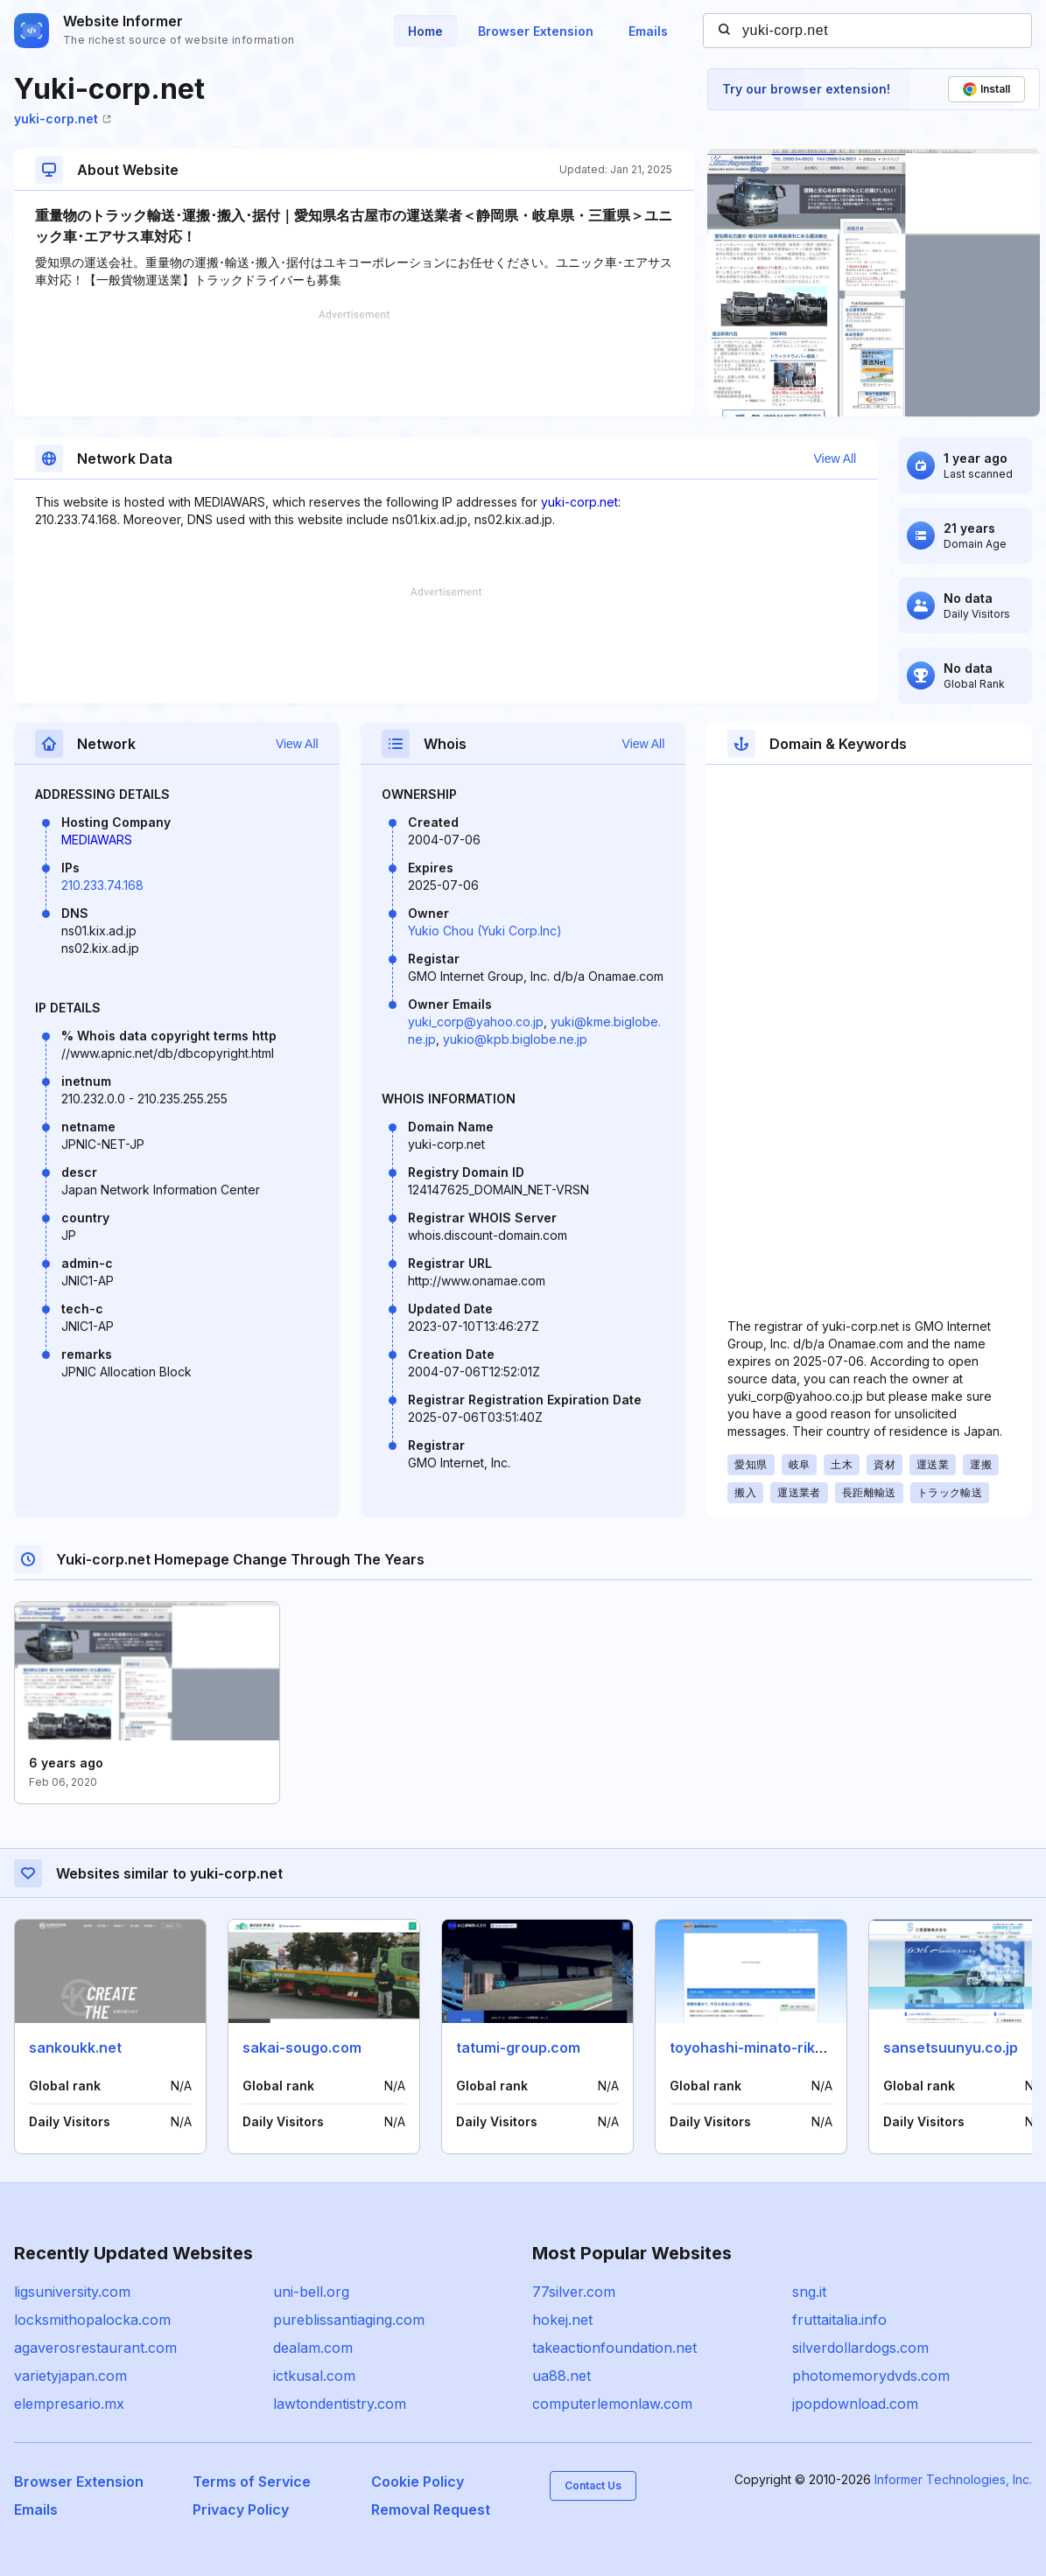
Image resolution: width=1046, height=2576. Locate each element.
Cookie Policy (417, 2481)
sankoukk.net (75, 2047)
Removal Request (430, 2509)
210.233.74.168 (102, 885)
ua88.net (561, 2375)
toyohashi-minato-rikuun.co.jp (774, 2047)
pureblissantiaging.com (349, 2319)
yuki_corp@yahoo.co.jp (476, 1021)
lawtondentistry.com (339, 2403)
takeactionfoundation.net (614, 2347)
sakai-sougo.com (302, 2047)
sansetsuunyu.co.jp (950, 2047)
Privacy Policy (241, 2509)
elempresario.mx (69, 2403)
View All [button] (834, 459)
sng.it (809, 2291)
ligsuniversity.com (72, 2291)
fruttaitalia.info (839, 2319)
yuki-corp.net (62, 118)
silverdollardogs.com (860, 2347)
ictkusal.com (314, 2375)
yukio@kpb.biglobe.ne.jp (515, 1039)
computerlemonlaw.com (612, 2403)
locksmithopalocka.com (92, 2319)
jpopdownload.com (855, 2403)
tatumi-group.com (518, 2047)
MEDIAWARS (96, 839)
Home (425, 31)
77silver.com (573, 2291)
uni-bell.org (311, 2291)
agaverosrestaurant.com (95, 2347)
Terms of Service (252, 2481)
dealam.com (313, 2347)
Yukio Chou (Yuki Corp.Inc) (485, 930)
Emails (648, 31)
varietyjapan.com (70, 2375)
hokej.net (562, 2319)
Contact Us (593, 2485)
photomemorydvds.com (871, 2375)
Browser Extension (535, 31)
